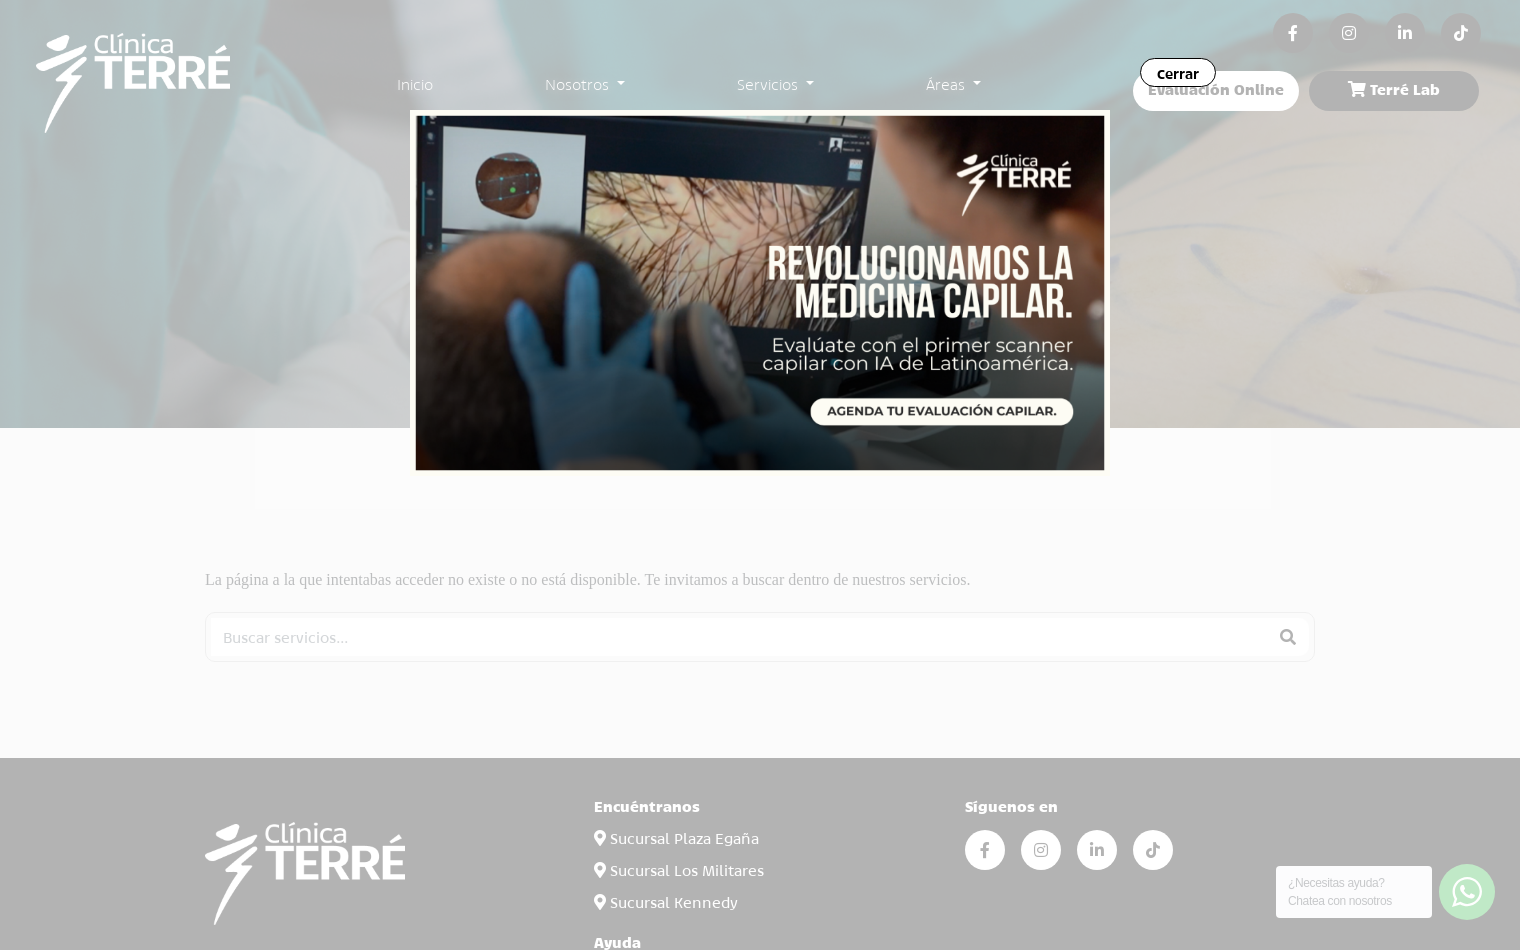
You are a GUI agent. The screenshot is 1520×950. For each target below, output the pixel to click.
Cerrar (1178, 73)
